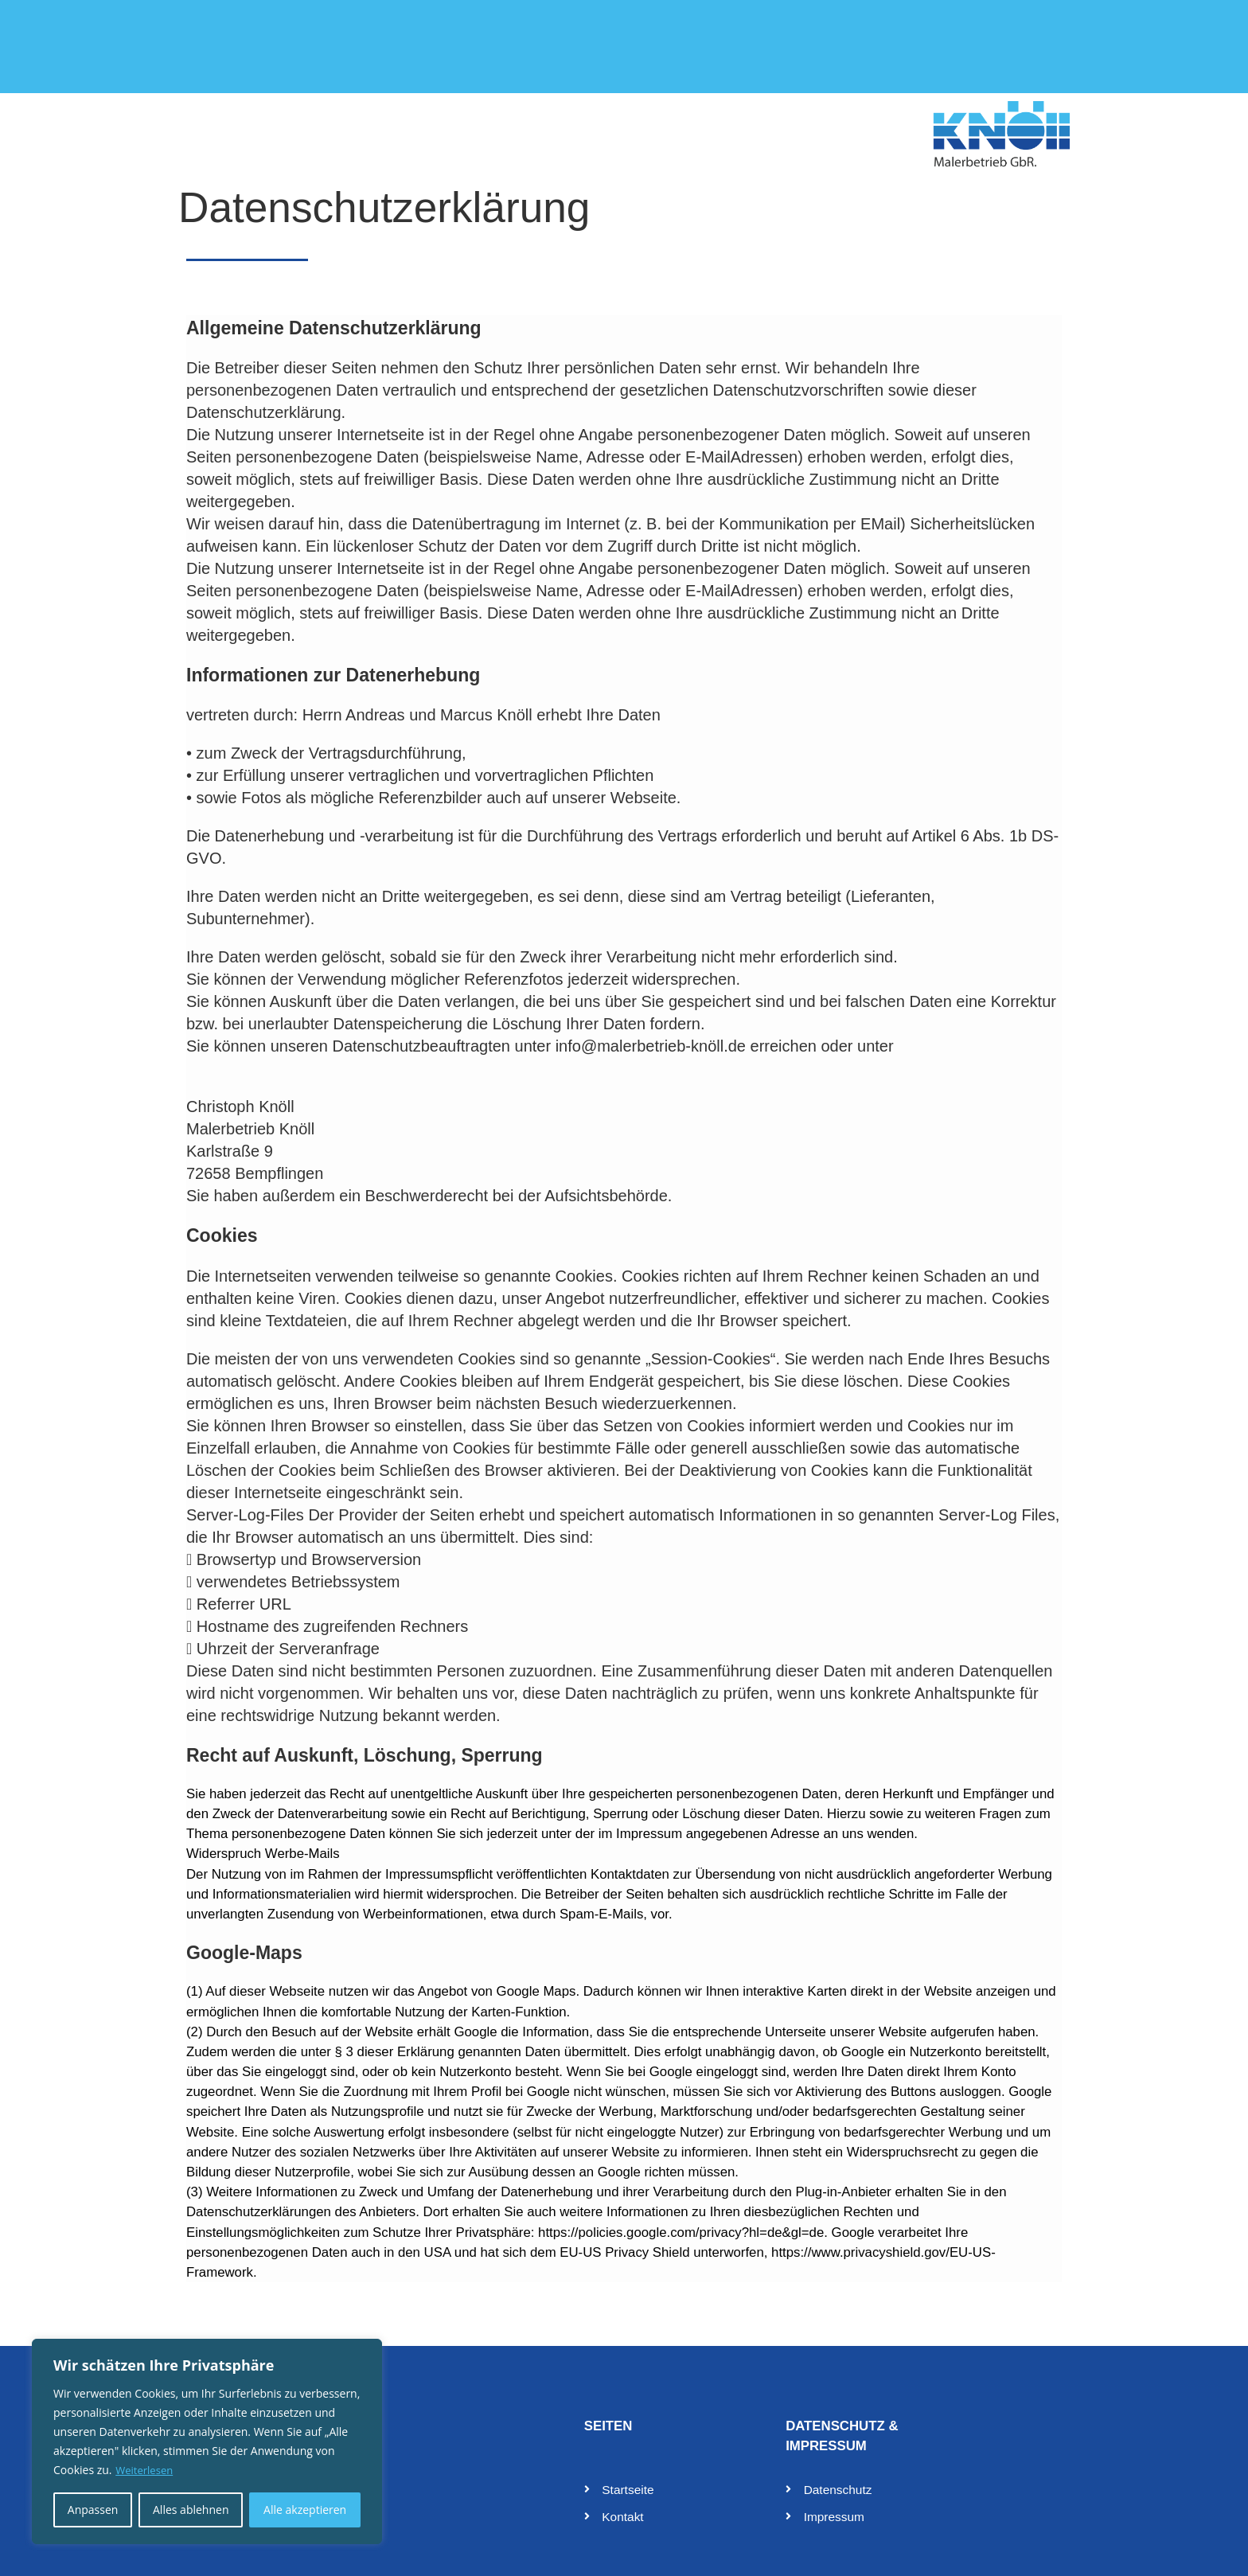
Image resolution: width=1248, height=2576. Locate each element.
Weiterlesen (146, 2469)
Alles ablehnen (190, 2509)
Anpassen (93, 2509)
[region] (207, 2441)
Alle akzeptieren (304, 2509)
